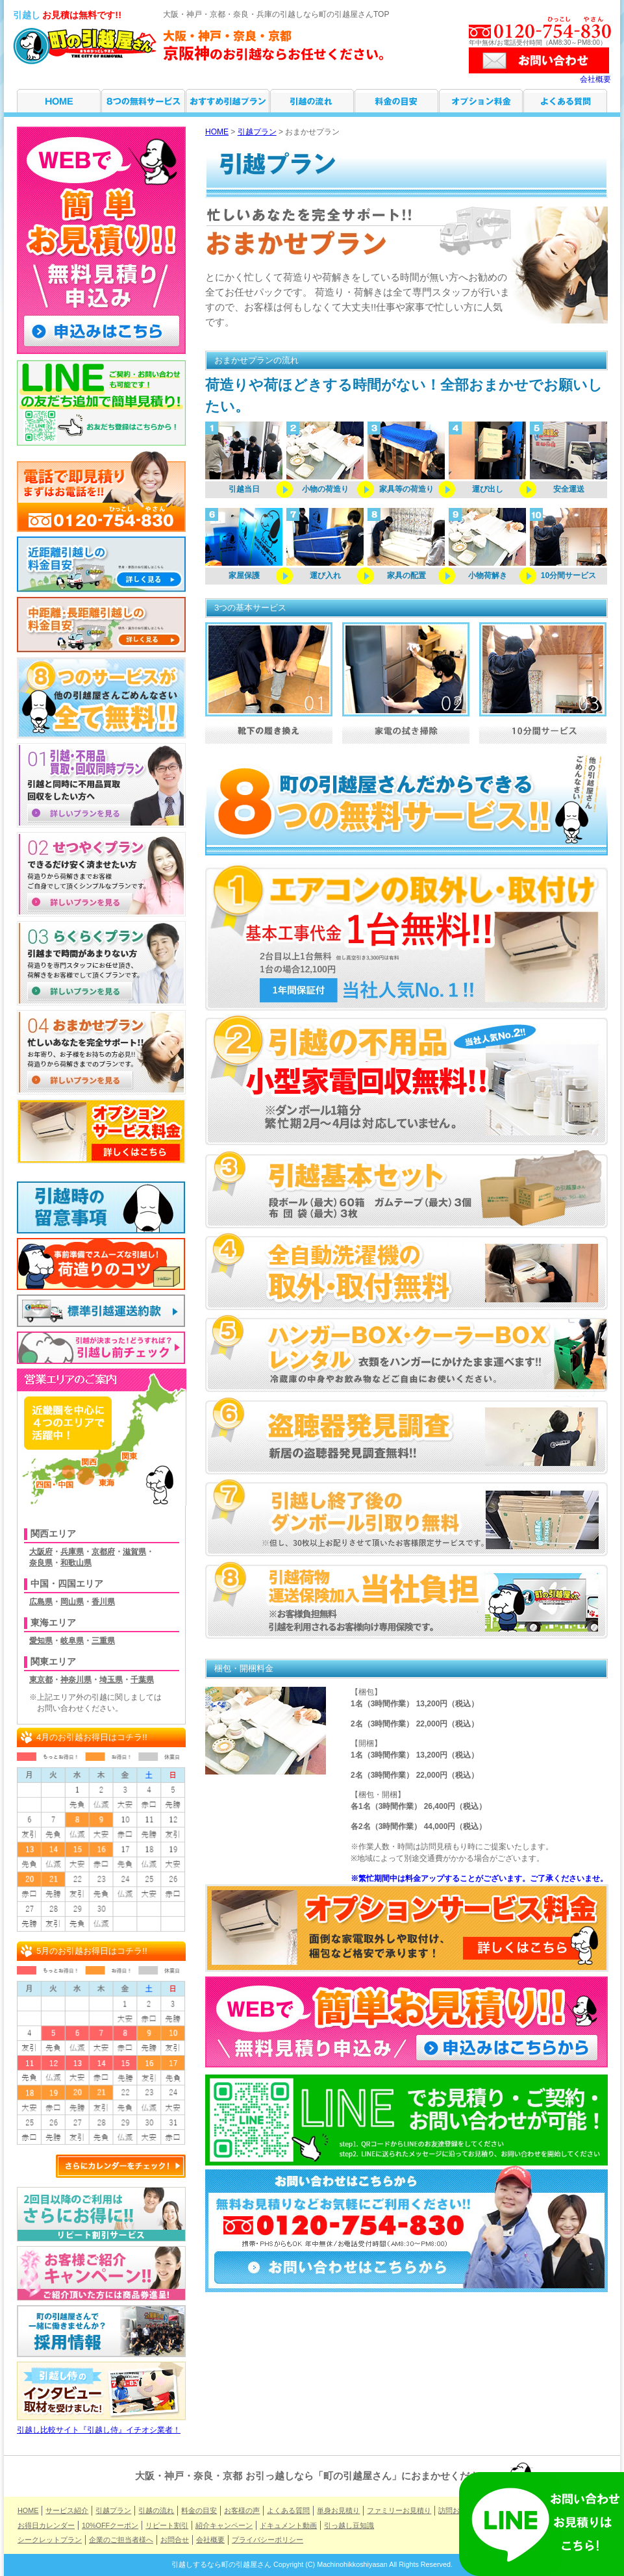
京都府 (103, 1551)
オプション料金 (481, 100)
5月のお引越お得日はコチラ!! (91, 1951)
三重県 (103, 1640)
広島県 (41, 1601)
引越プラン (227, 100)
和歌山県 (76, 1562)
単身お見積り (338, 2510)
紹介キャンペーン (224, 2525)
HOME (59, 100)
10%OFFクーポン (110, 2525)
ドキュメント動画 (288, 2525)
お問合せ (174, 2540)
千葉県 (142, 1679)
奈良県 (41, 1562)
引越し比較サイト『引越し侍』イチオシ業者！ (101, 2426)
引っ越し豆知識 (349, 2525)
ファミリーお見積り (399, 2510)
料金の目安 (396, 100)
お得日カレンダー (46, 2525)
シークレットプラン (50, 2540)
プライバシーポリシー (267, 2540)
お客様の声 (242, 2510)
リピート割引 (166, 2525)
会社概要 (595, 79)
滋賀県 (134, 1551)
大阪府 (41, 1551)
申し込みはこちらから (510, 2048)
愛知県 (41, 1640)
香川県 (103, 1601)
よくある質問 (565, 100)
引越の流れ (312, 100)
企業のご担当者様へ (121, 2540)
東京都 (41, 1679)
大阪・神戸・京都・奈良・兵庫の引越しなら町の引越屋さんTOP (276, 14)
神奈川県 (76, 1679)
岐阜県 (72, 1640)
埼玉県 (111, 1679)
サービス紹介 (143, 100)
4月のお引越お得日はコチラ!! (91, 1737)
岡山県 (72, 1601)
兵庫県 (72, 1551)
